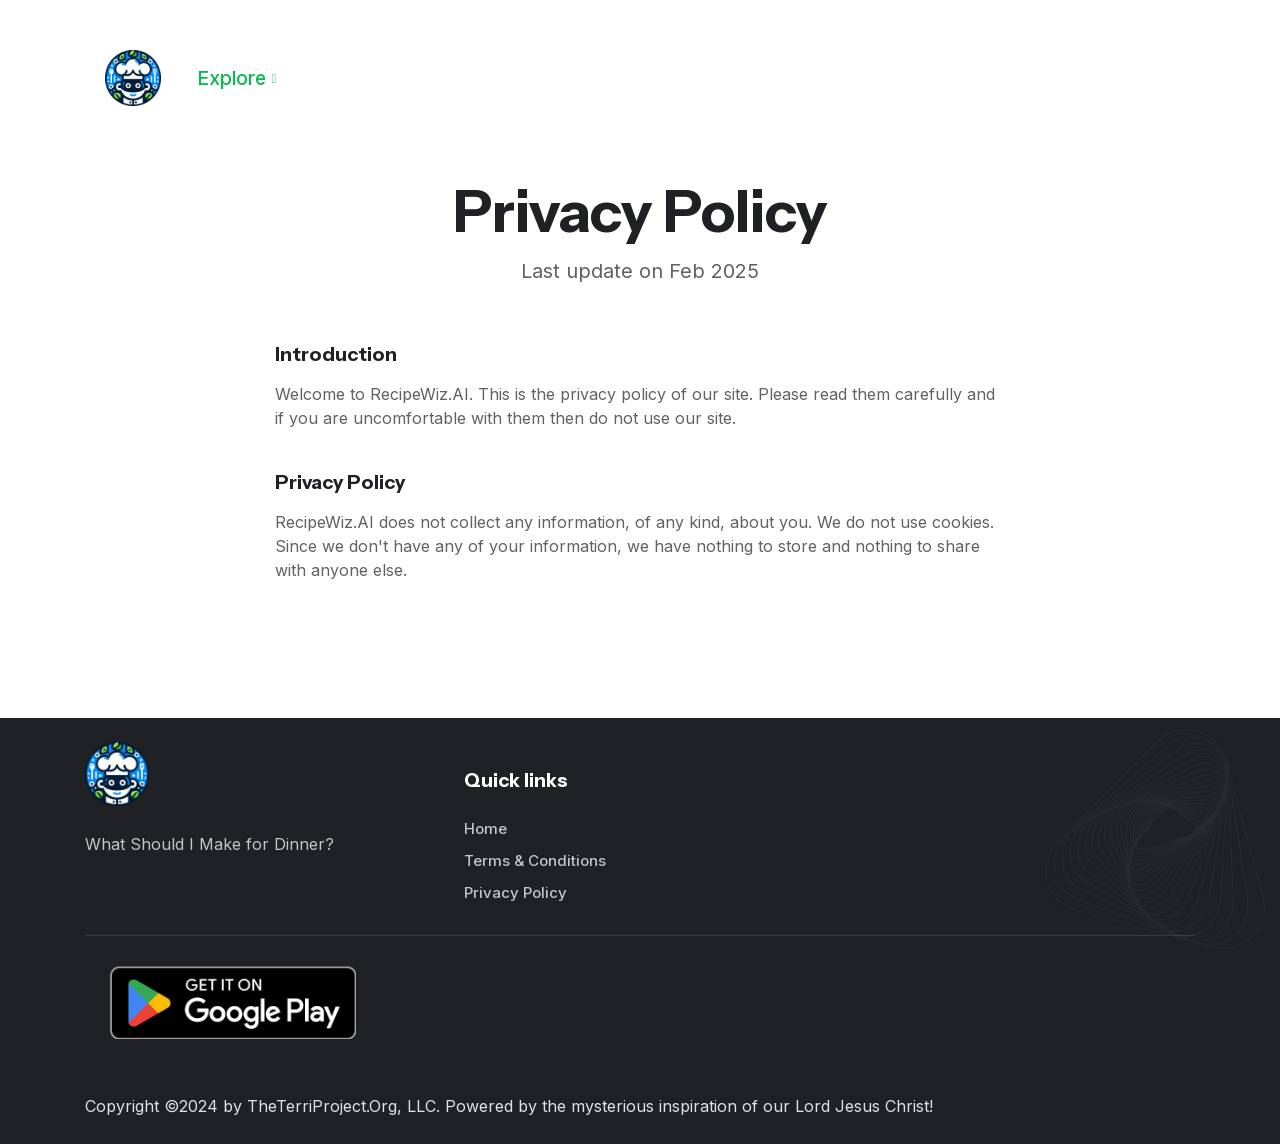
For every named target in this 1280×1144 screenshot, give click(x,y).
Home (485, 828)
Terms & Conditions (535, 860)
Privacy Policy (515, 892)
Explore (231, 78)
